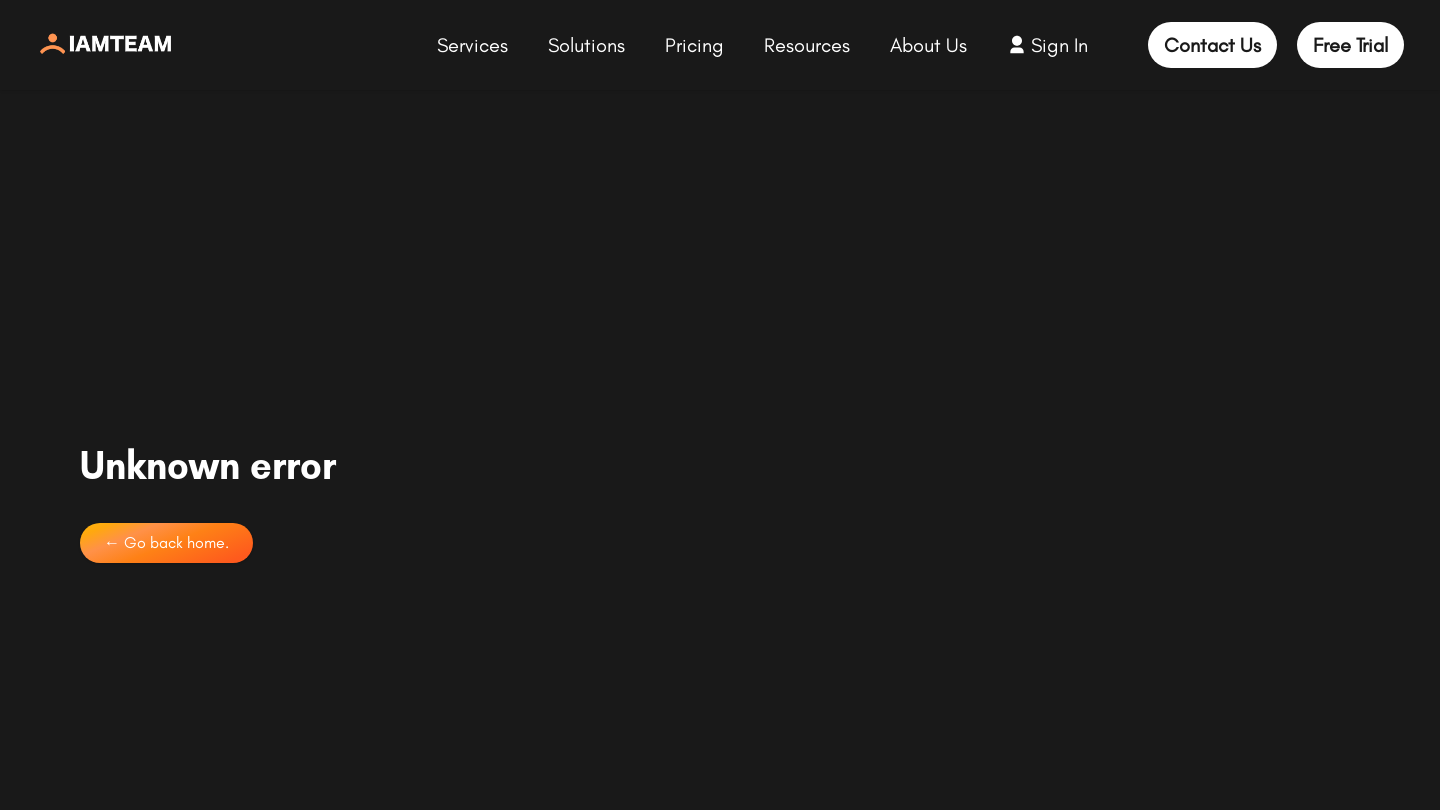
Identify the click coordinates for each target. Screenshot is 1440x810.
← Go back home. (166, 542)
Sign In (1059, 45)
